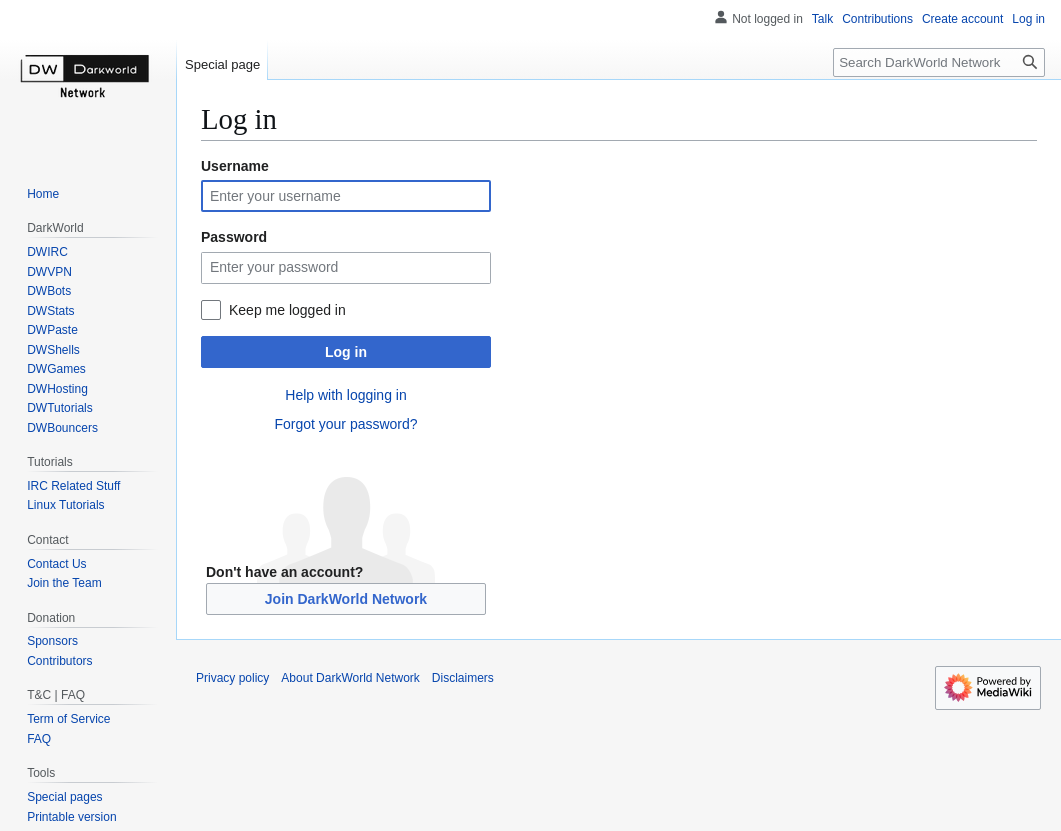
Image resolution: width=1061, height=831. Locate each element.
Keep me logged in (287, 310)
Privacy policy (232, 678)
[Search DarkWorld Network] (939, 62)
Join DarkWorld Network (346, 599)
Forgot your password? (345, 424)
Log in (346, 352)
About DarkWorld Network (350, 678)
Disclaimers (463, 678)
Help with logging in (345, 395)
